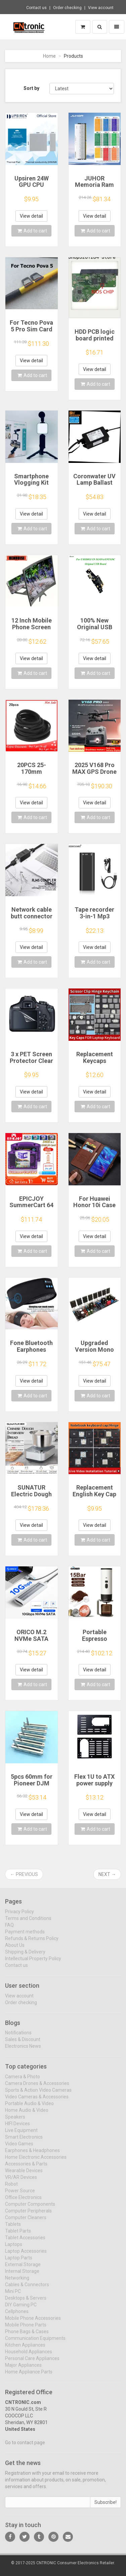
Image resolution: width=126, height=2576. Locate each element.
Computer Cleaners (25, 2222)
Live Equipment (21, 2135)
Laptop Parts (18, 2262)
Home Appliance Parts (28, 2376)
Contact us (36, 7)
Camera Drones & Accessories (37, 2088)
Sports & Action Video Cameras (38, 2094)
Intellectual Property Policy (33, 1963)
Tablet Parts (18, 2235)
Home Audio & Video (26, 2114)
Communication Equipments (35, 2343)
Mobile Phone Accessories (33, 2322)
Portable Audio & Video (29, 2108)
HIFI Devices (17, 2128)
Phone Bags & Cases (27, 2336)
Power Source (20, 2195)
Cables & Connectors (27, 2289)
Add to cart (32, 230)
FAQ (9, 1929)
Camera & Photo (22, 2081)
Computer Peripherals (28, 2215)
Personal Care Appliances (32, 2363)
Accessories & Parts (26, 2168)
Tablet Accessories (25, 2242)
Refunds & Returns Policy (31, 1942)
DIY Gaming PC (21, 2309)
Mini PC (13, 2296)
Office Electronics (23, 2202)
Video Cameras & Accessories (37, 2101)
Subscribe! (105, 2506)
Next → (107, 1874)
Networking (17, 2282)
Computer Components (30, 2208)
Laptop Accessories (26, 2255)
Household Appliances (28, 2356)
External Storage (23, 2269)
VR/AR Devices (21, 2182)
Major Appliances (23, 2369)
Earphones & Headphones (32, 2155)
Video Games (19, 2148)
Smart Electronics (24, 2141)
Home (49, 56)
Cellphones (17, 2316)
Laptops (13, 2249)
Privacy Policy (19, 1916)
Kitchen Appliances (25, 2349)
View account (101, 7)
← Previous (24, 1874)
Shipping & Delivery (25, 1956)
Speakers (15, 2121)
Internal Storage (22, 2275)
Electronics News (23, 2050)
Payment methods (25, 1936)
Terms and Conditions (28, 1922)
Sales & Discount (22, 2044)
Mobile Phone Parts (25, 2329)
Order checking (67, 7)
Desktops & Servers (25, 2302)
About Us (15, 1949)
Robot (11, 2188)
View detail (31, 216)
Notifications (18, 2037)
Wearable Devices (24, 2175)
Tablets (13, 2229)
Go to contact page (25, 2447)
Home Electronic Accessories (36, 2161)
